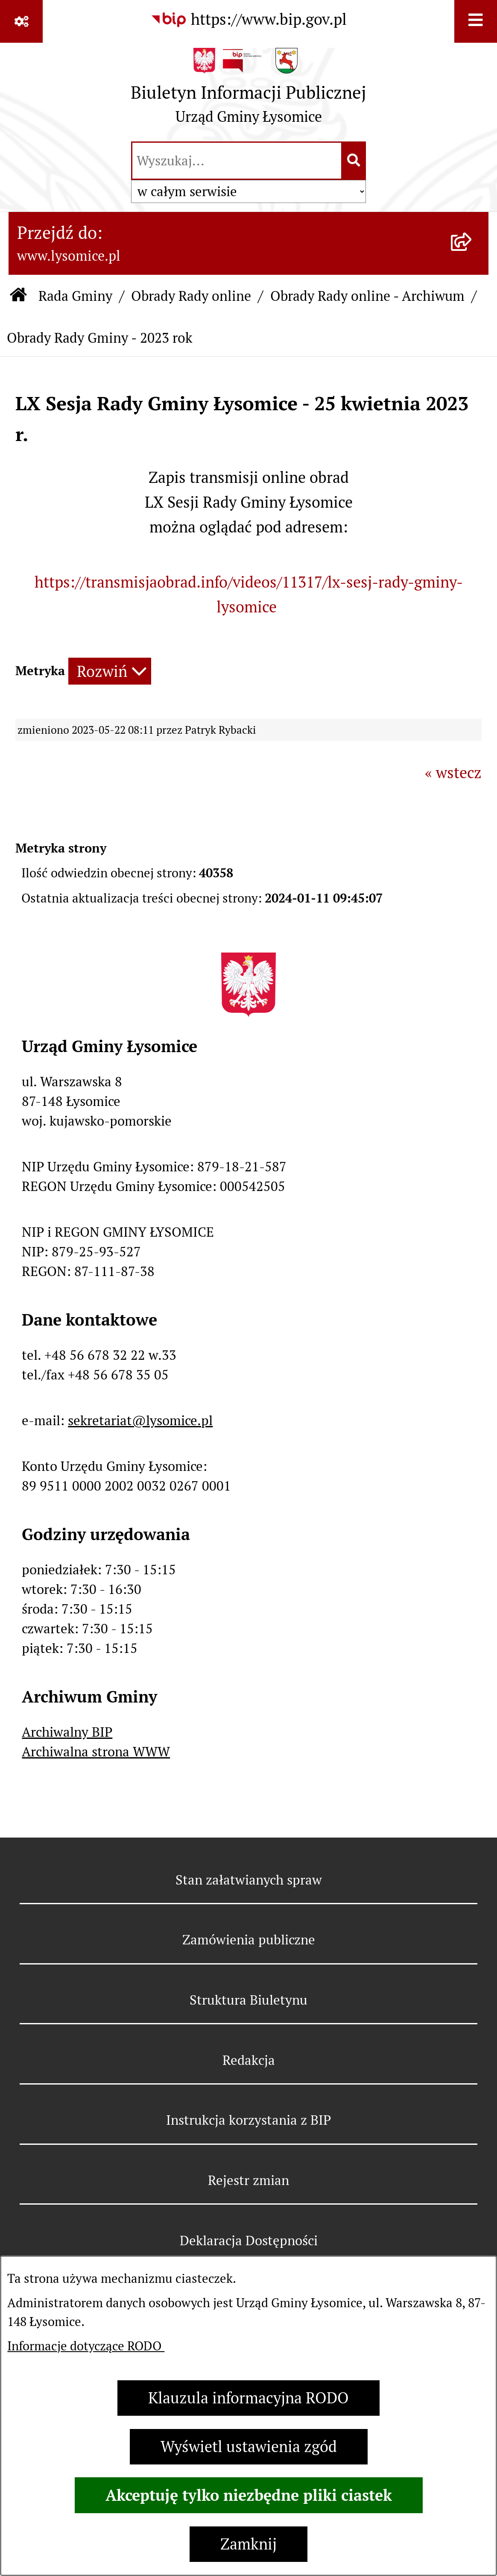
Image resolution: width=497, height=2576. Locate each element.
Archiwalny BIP (67, 1732)
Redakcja (248, 2060)
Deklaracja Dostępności (249, 2240)
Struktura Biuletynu (248, 1999)
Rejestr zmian (248, 2180)
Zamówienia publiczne (248, 1939)
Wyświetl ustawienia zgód (249, 2447)
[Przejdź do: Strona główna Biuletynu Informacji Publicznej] (18, 296)
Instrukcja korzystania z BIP (248, 2120)
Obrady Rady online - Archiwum (367, 296)
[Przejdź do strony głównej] (248, 90)
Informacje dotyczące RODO (85, 2346)
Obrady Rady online (191, 296)
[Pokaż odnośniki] (21, 21)
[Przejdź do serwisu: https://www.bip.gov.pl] (248, 19)
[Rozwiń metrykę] (109, 671)
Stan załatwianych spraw (248, 1879)
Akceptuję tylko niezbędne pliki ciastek (248, 2495)
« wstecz (453, 773)
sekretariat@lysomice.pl (140, 1420)
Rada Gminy (75, 296)
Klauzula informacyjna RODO (248, 2398)
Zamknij (248, 2544)
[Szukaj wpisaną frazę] (354, 160)
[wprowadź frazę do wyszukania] (236, 160)
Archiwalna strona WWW (96, 1751)
